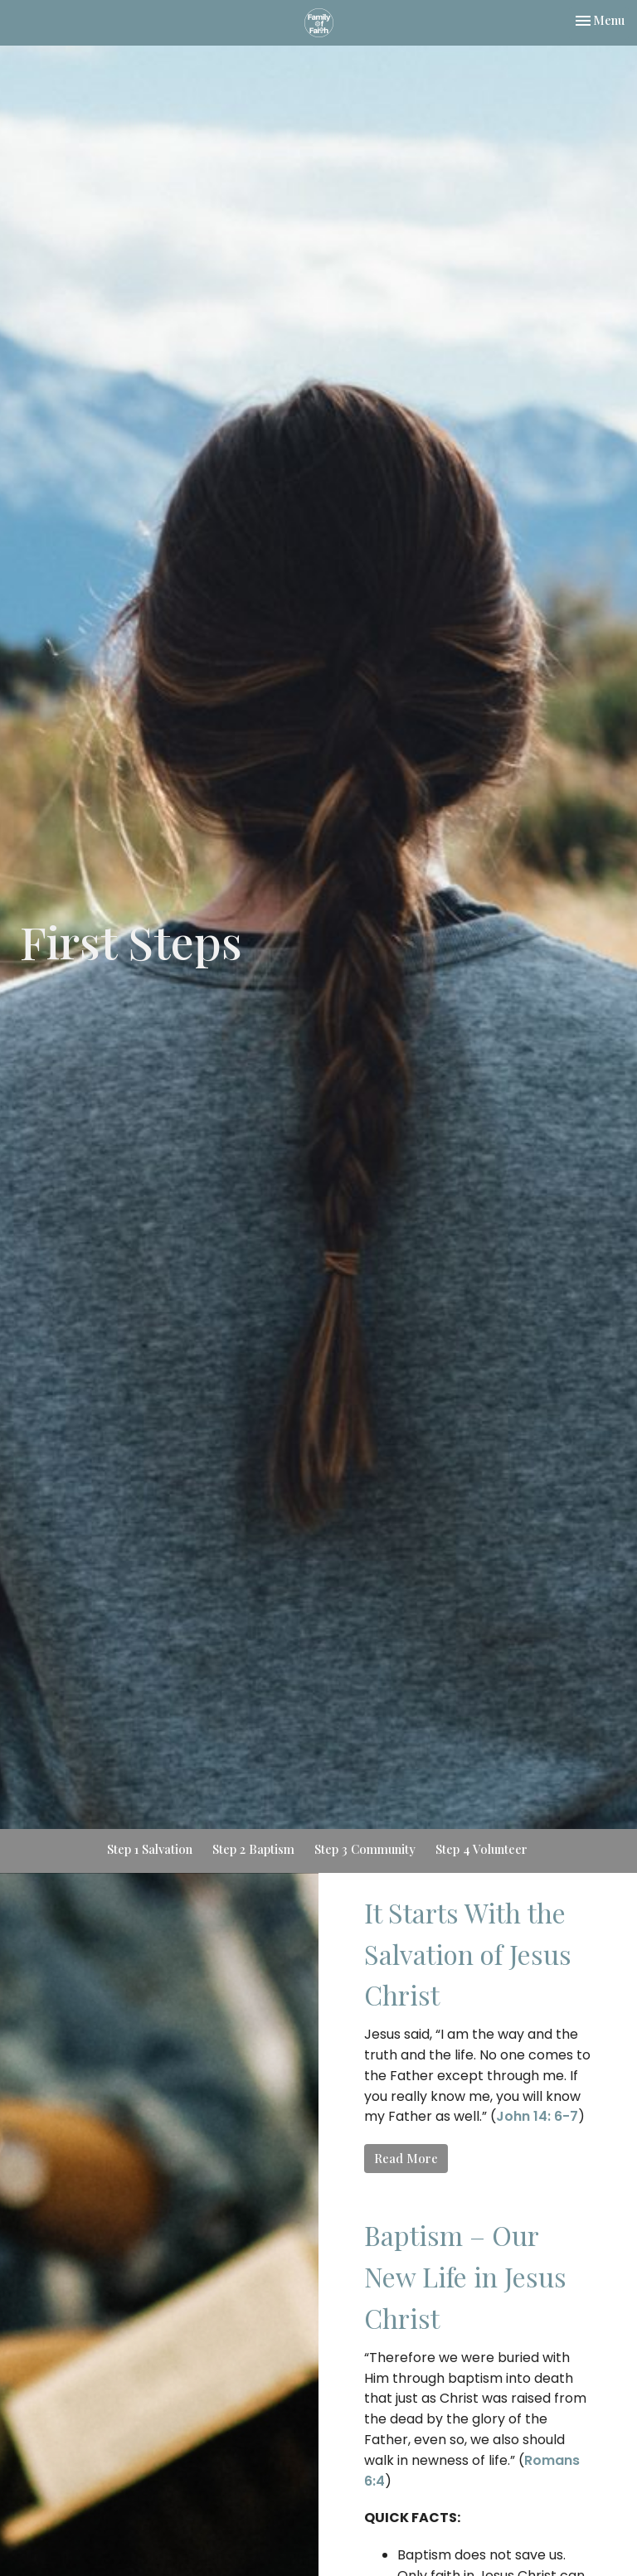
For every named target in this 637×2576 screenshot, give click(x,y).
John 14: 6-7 (537, 2116)
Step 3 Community (365, 1849)
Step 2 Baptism (253, 1849)
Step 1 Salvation (149, 1849)
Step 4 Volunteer (481, 1849)
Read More (406, 2158)
